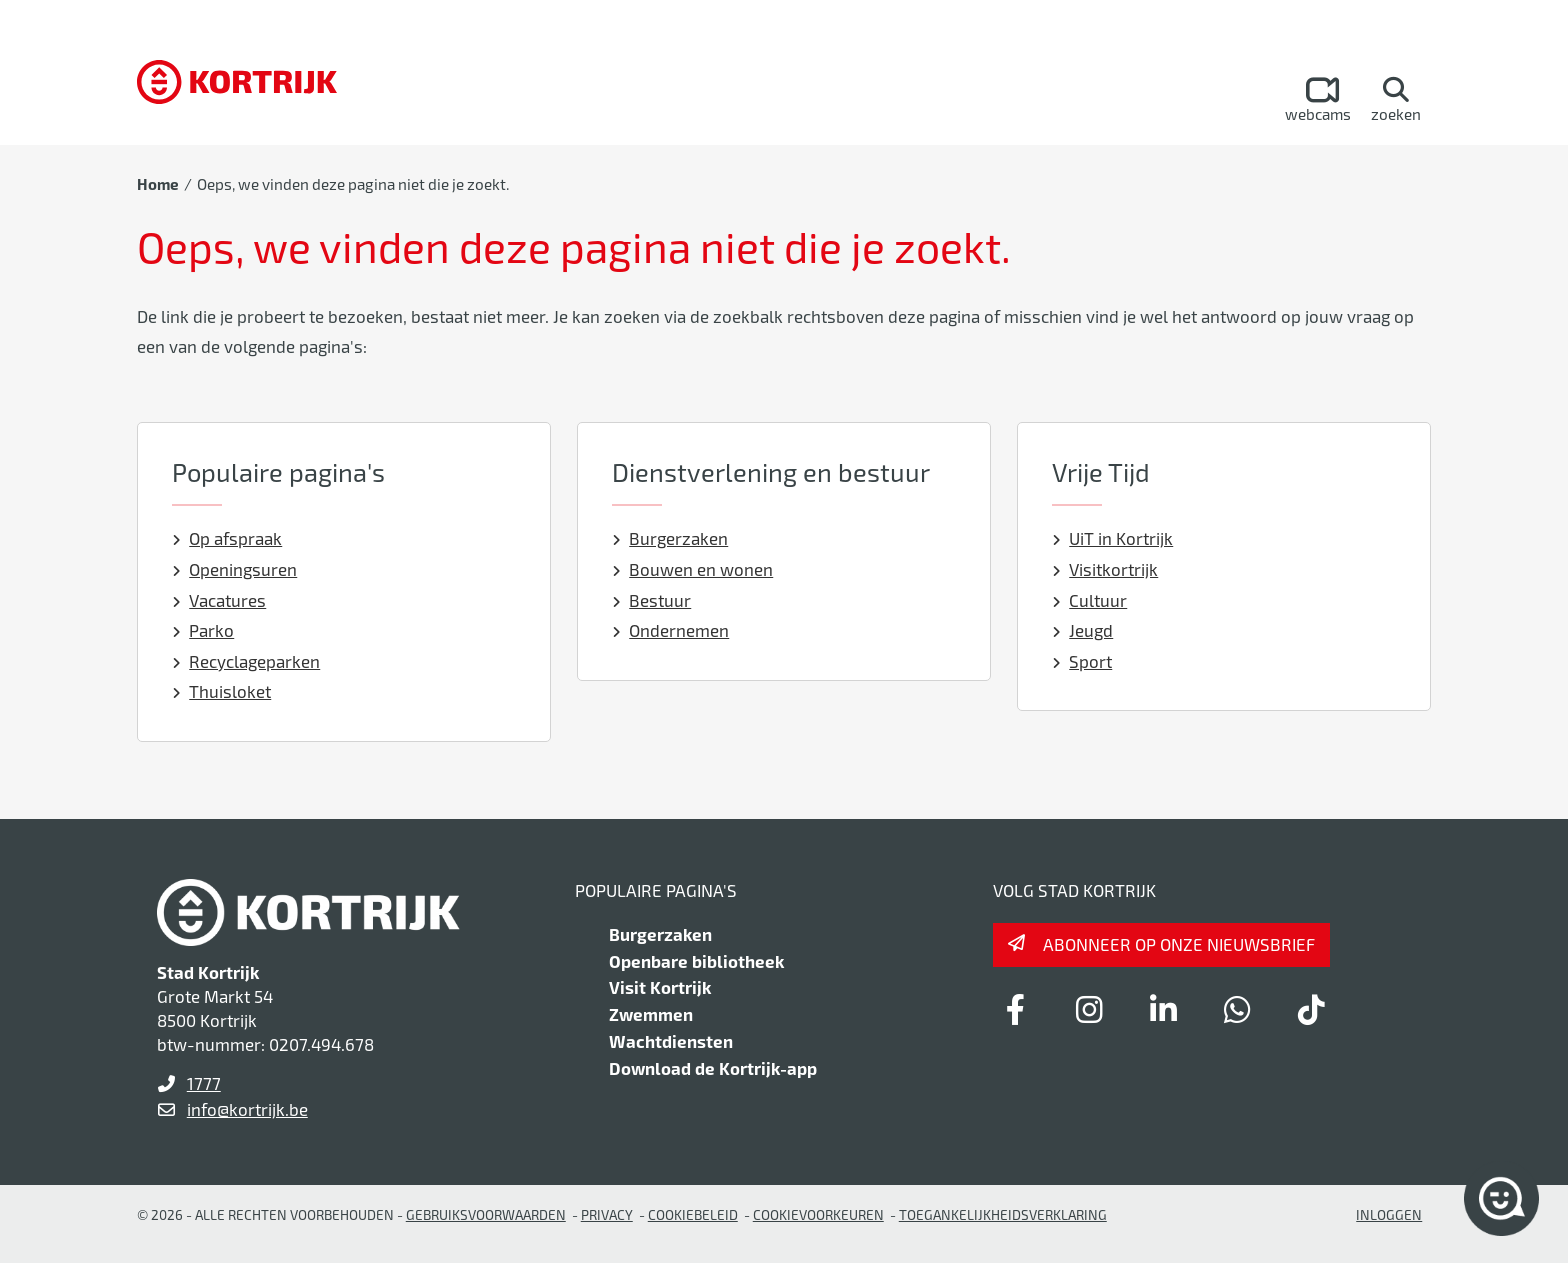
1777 (204, 1083)
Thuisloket (222, 691)
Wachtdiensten (671, 1041)
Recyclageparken (246, 661)
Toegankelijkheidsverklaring (1003, 1214)
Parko (203, 630)
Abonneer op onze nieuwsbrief (1179, 944)
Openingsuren (235, 569)
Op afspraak (227, 538)
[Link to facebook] (1015, 1009)
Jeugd (1083, 630)
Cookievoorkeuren (818, 1214)
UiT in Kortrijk (1113, 538)
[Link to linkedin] (1163, 1009)
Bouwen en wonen (693, 569)
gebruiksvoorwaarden (486, 1214)
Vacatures (219, 600)
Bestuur (652, 600)
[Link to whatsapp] (1237, 1009)
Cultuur (1090, 600)
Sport (1082, 661)
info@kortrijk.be (247, 1109)
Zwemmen (651, 1014)
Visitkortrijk (1105, 569)
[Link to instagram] (1089, 1009)
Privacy (607, 1214)
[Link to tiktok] (1311, 1009)
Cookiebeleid (693, 1214)
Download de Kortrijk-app (713, 1068)
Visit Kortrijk (660, 987)
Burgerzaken (670, 538)
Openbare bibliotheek (696, 961)
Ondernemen (671, 630)
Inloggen (1389, 1214)
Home (158, 184)
